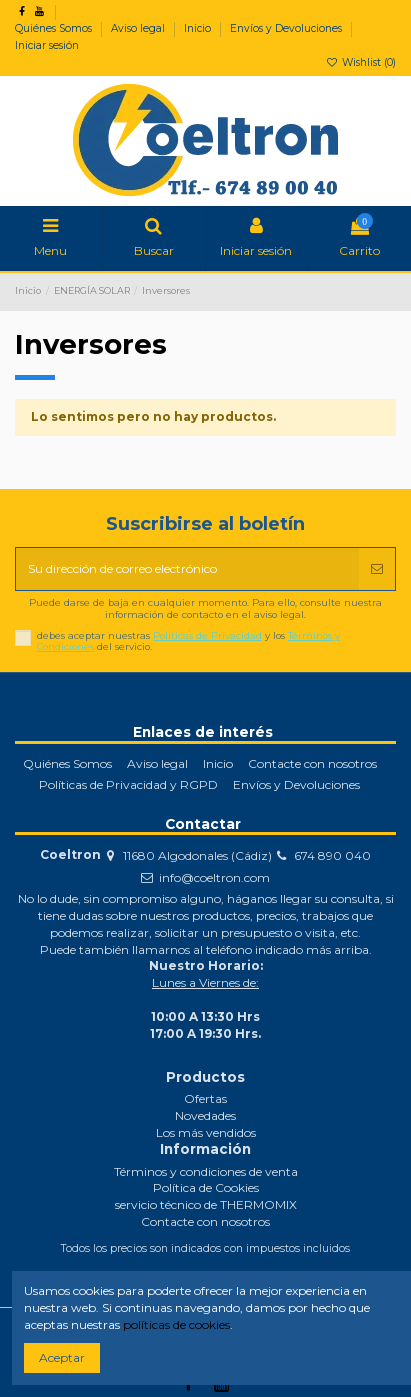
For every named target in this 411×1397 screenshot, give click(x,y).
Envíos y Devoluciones (287, 28)
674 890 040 (332, 855)
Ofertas (205, 1098)
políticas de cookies (176, 1324)
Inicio (199, 28)
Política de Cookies (206, 1187)
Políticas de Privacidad (207, 635)
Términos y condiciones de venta (206, 1171)
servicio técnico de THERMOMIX (206, 1204)
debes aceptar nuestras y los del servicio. (188, 641)
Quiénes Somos (55, 28)
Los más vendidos (206, 1132)
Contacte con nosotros (312, 763)
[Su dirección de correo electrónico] (187, 569)
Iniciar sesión (47, 45)
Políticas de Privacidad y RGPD (128, 784)
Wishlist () (361, 62)
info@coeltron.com (214, 877)
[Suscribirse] (377, 569)
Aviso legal (139, 28)
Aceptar (62, 1357)
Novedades (205, 1115)
